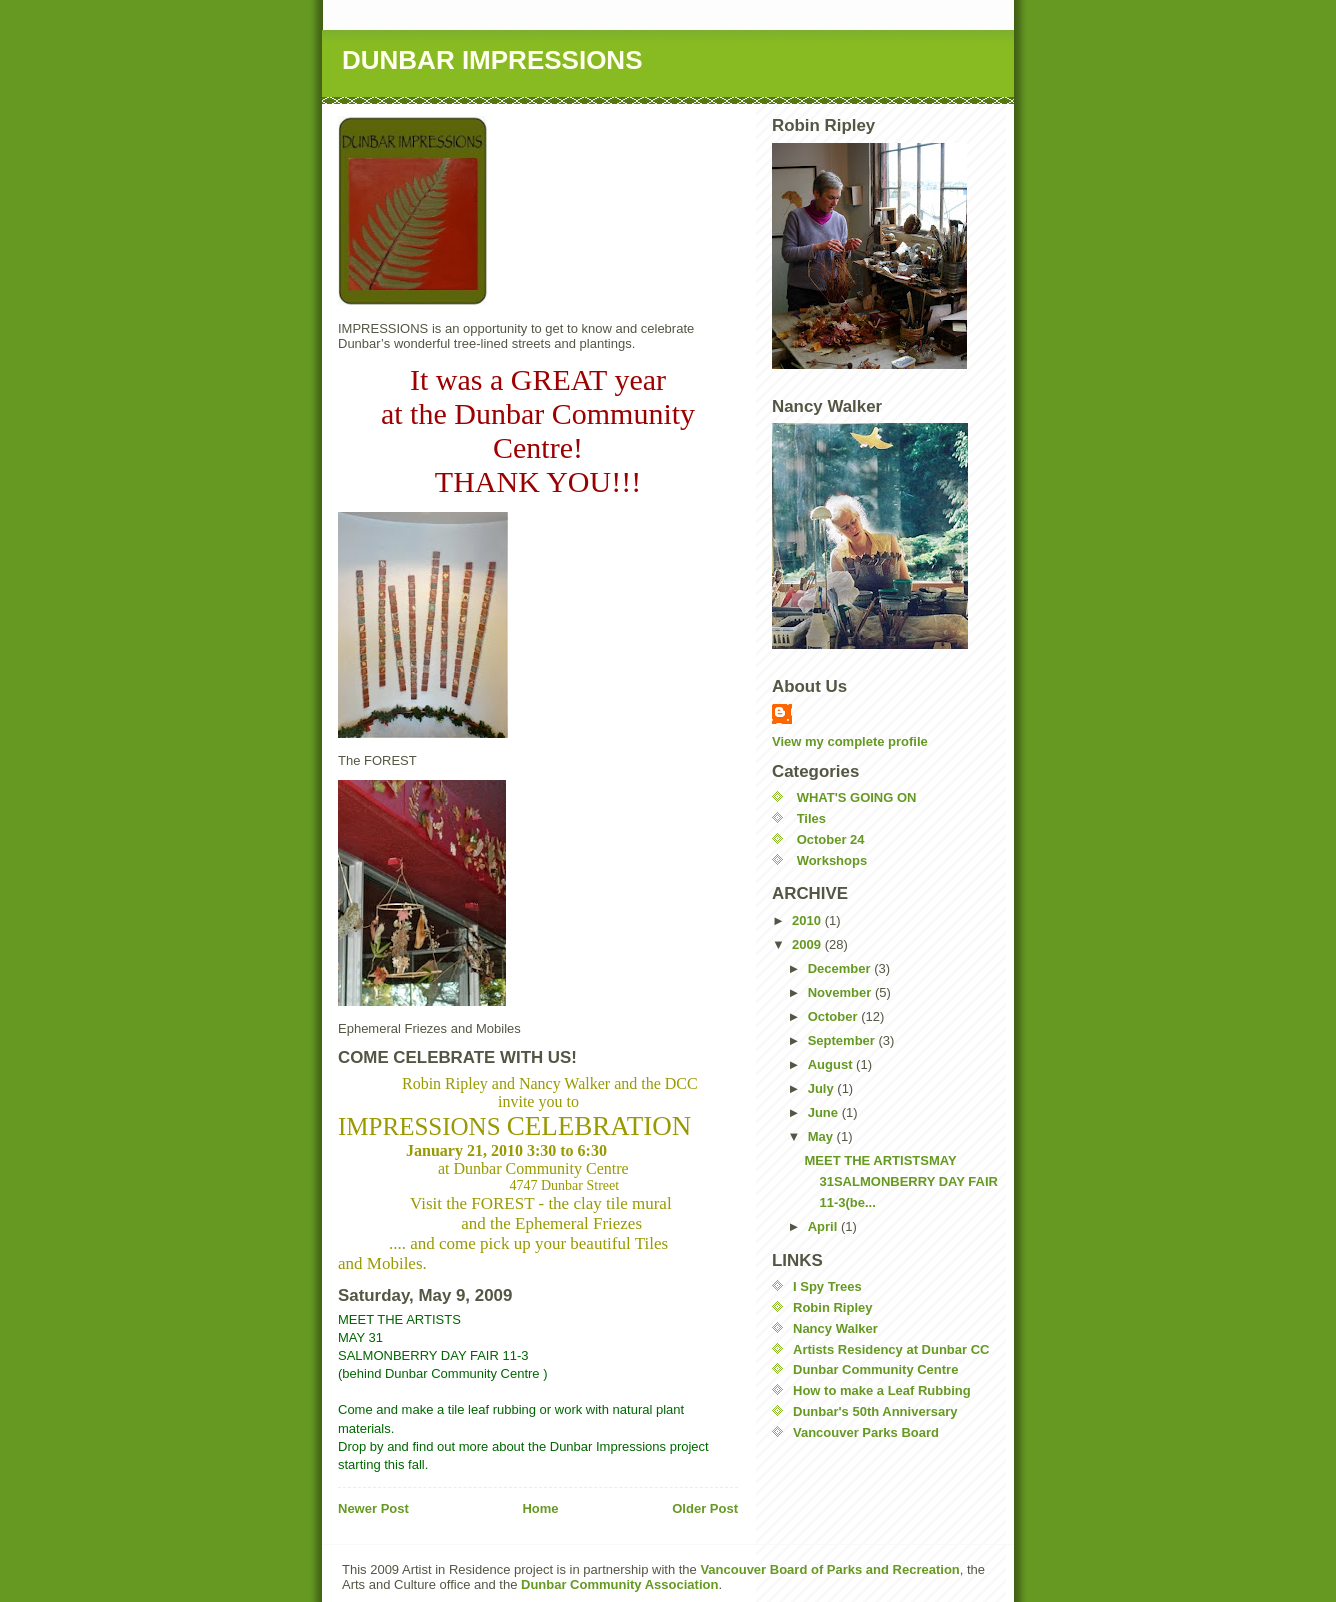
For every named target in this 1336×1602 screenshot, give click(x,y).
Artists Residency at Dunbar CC (891, 1349)
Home (540, 1508)
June (825, 1112)
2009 (808, 944)
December (841, 968)
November (841, 992)
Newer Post (373, 1508)
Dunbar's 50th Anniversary (875, 1411)
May (822, 1136)
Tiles (811, 818)
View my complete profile (850, 741)
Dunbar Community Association (617, 1584)
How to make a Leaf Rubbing (882, 1390)
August (832, 1064)
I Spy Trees (827, 1286)
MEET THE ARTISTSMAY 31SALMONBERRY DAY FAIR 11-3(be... (900, 1181)
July (823, 1088)
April (824, 1226)
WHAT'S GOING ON (857, 797)
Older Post (705, 1508)
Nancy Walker (835, 1328)
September (843, 1040)
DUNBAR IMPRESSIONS (492, 60)
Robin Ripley (832, 1307)
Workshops (832, 860)
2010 (808, 920)
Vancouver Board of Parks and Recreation (829, 1569)
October (834, 1016)
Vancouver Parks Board (866, 1432)
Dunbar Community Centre (875, 1369)
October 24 (831, 839)
